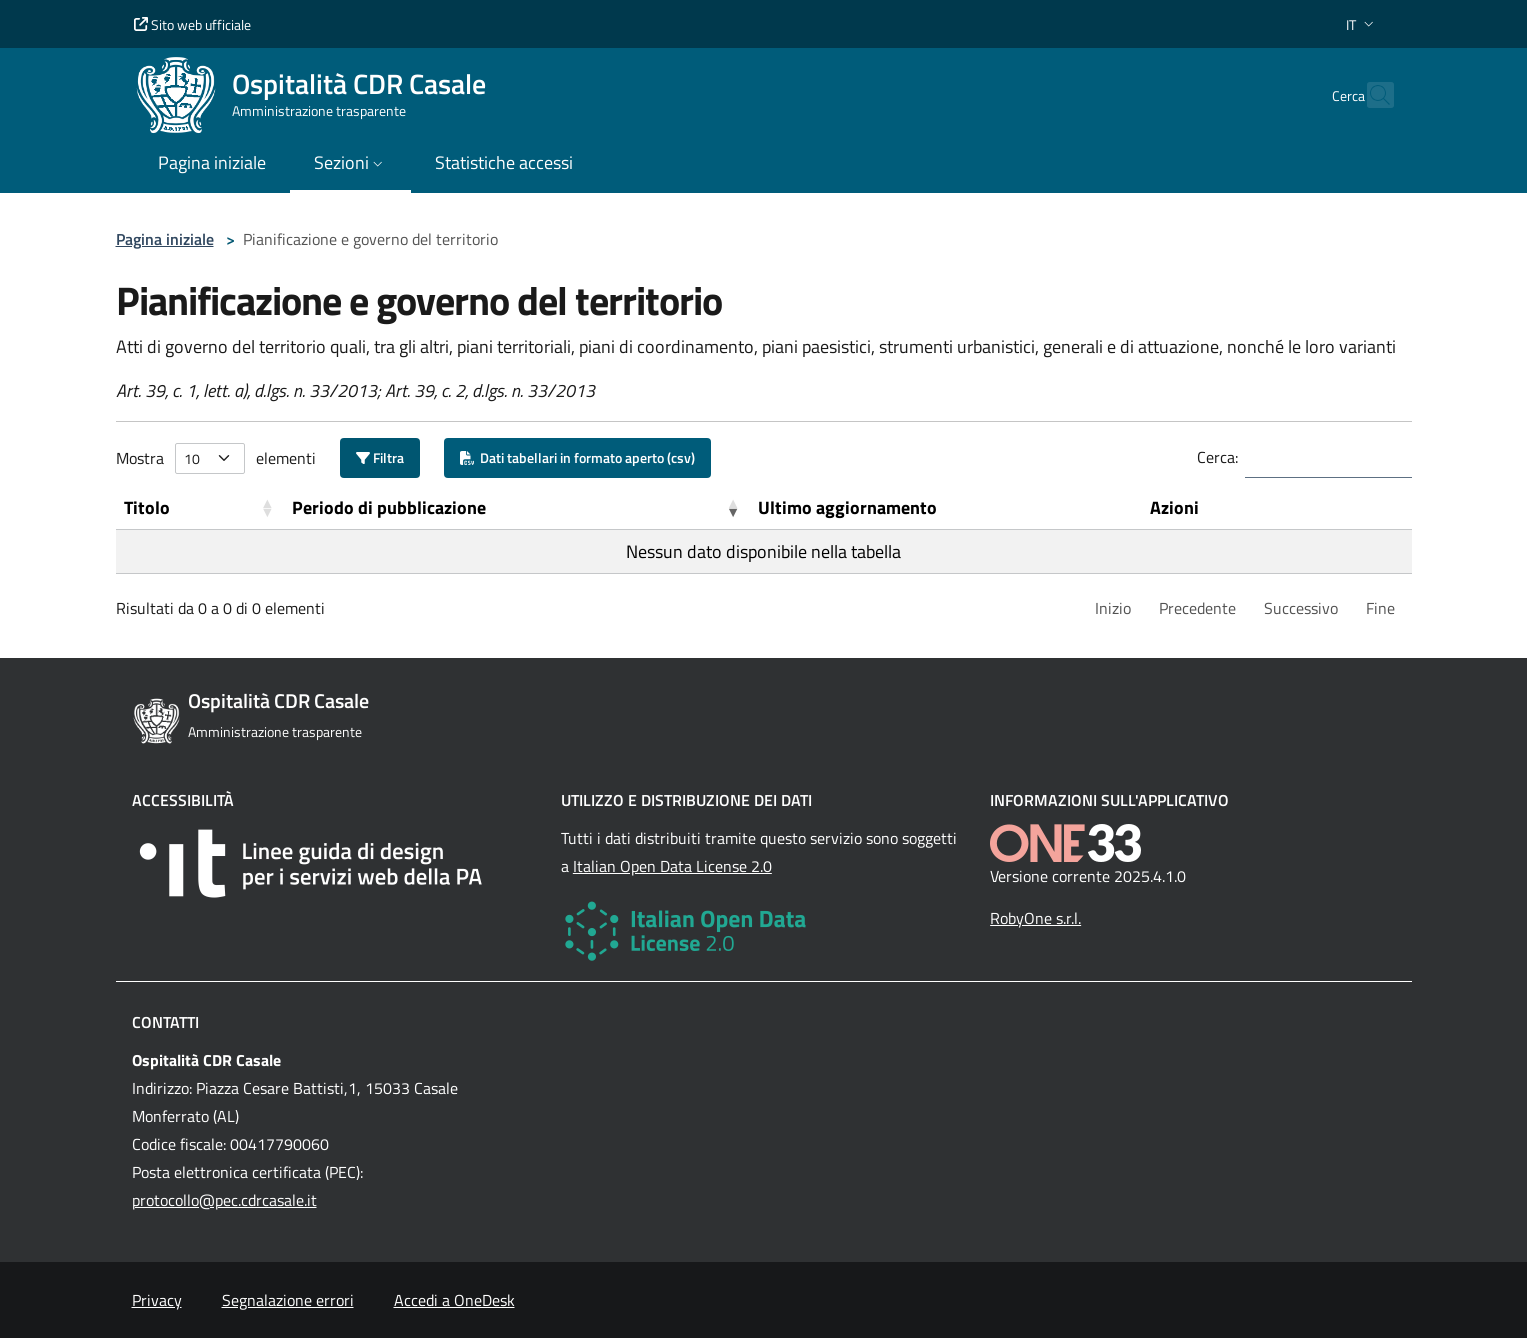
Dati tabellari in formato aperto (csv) (577, 457)
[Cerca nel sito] (1370, 95)
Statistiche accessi (504, 162)
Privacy (157, 1300)
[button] (1362, 24)
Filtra (380, 457)
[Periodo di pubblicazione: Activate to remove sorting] (517, 508)
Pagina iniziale (165, 239)
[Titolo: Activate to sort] (200, 508)
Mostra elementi (216, 458)
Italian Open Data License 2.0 (672, 866)
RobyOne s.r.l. (1035, 918)
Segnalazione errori (288, 1300)
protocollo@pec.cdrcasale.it (224, 1200)
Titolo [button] (147, 507)
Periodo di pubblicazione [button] (389, 507)
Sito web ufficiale (192, 24)
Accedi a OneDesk (454, 1300)
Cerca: (1217, 457)
